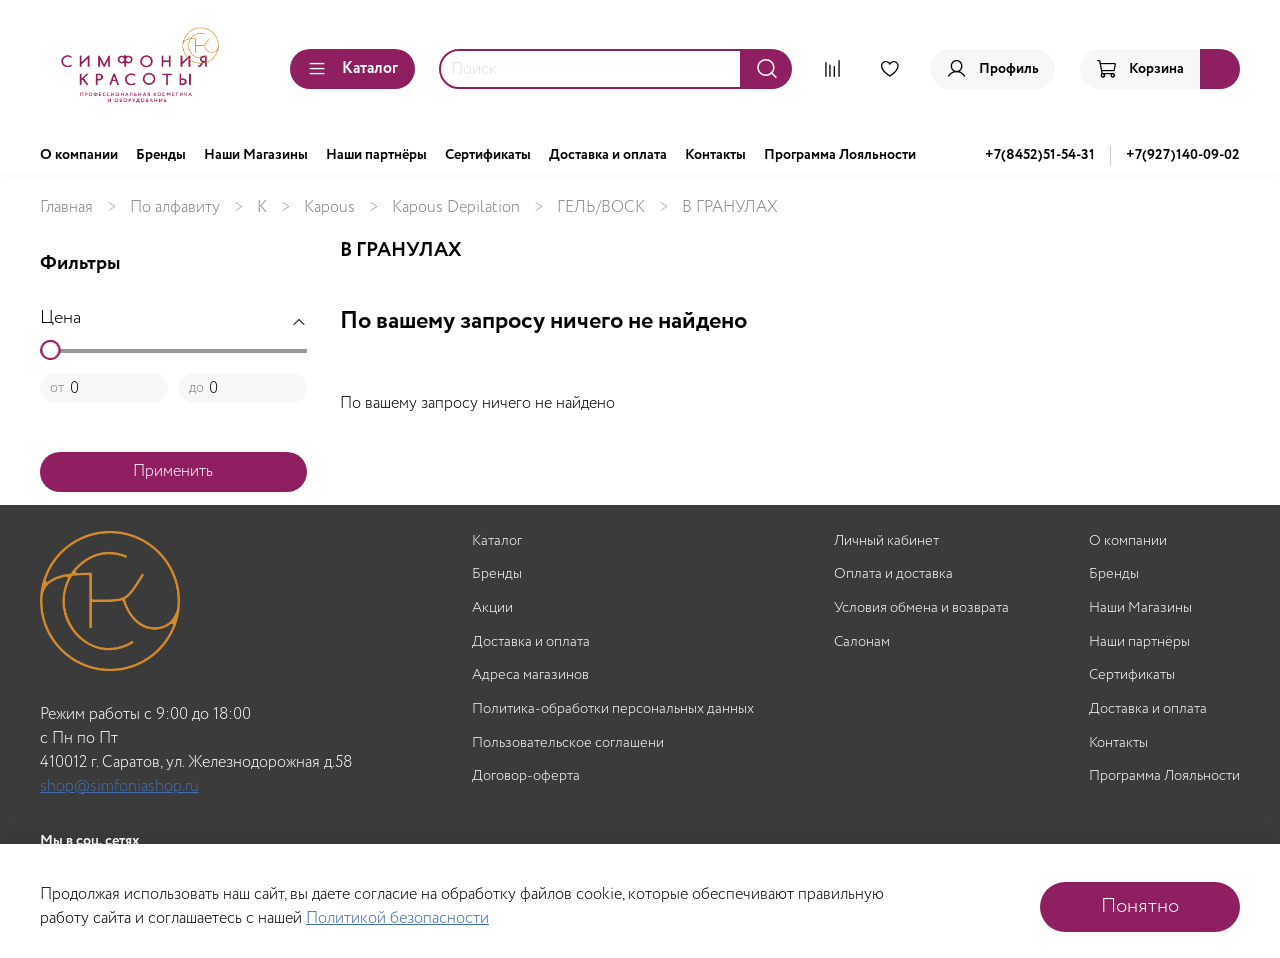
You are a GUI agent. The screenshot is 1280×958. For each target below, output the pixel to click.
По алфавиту (175, 207)
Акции (492, 608)
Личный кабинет (886, 541)
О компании (79, 155)
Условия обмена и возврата (921, 608)
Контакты (715, 155)
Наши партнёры (376, 155)
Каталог (352, 68)
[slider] (50, 350)
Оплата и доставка (893, 574)
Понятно (1140, 906)
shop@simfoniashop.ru (119, 786)
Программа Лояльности (840, 155)
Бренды (161, 155)
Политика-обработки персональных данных (613, 709)
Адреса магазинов (530, 675)
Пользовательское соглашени (568, 743)
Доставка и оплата (608, 155)
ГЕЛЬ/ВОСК (601, 207)
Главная (66, 207)
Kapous (329, 207)
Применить (173, 471)
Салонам (862, 642)
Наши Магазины (256, 155)
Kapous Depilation (456, 207)
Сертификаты (488, 155)
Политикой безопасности (397, 918)
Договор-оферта (526, 776)
